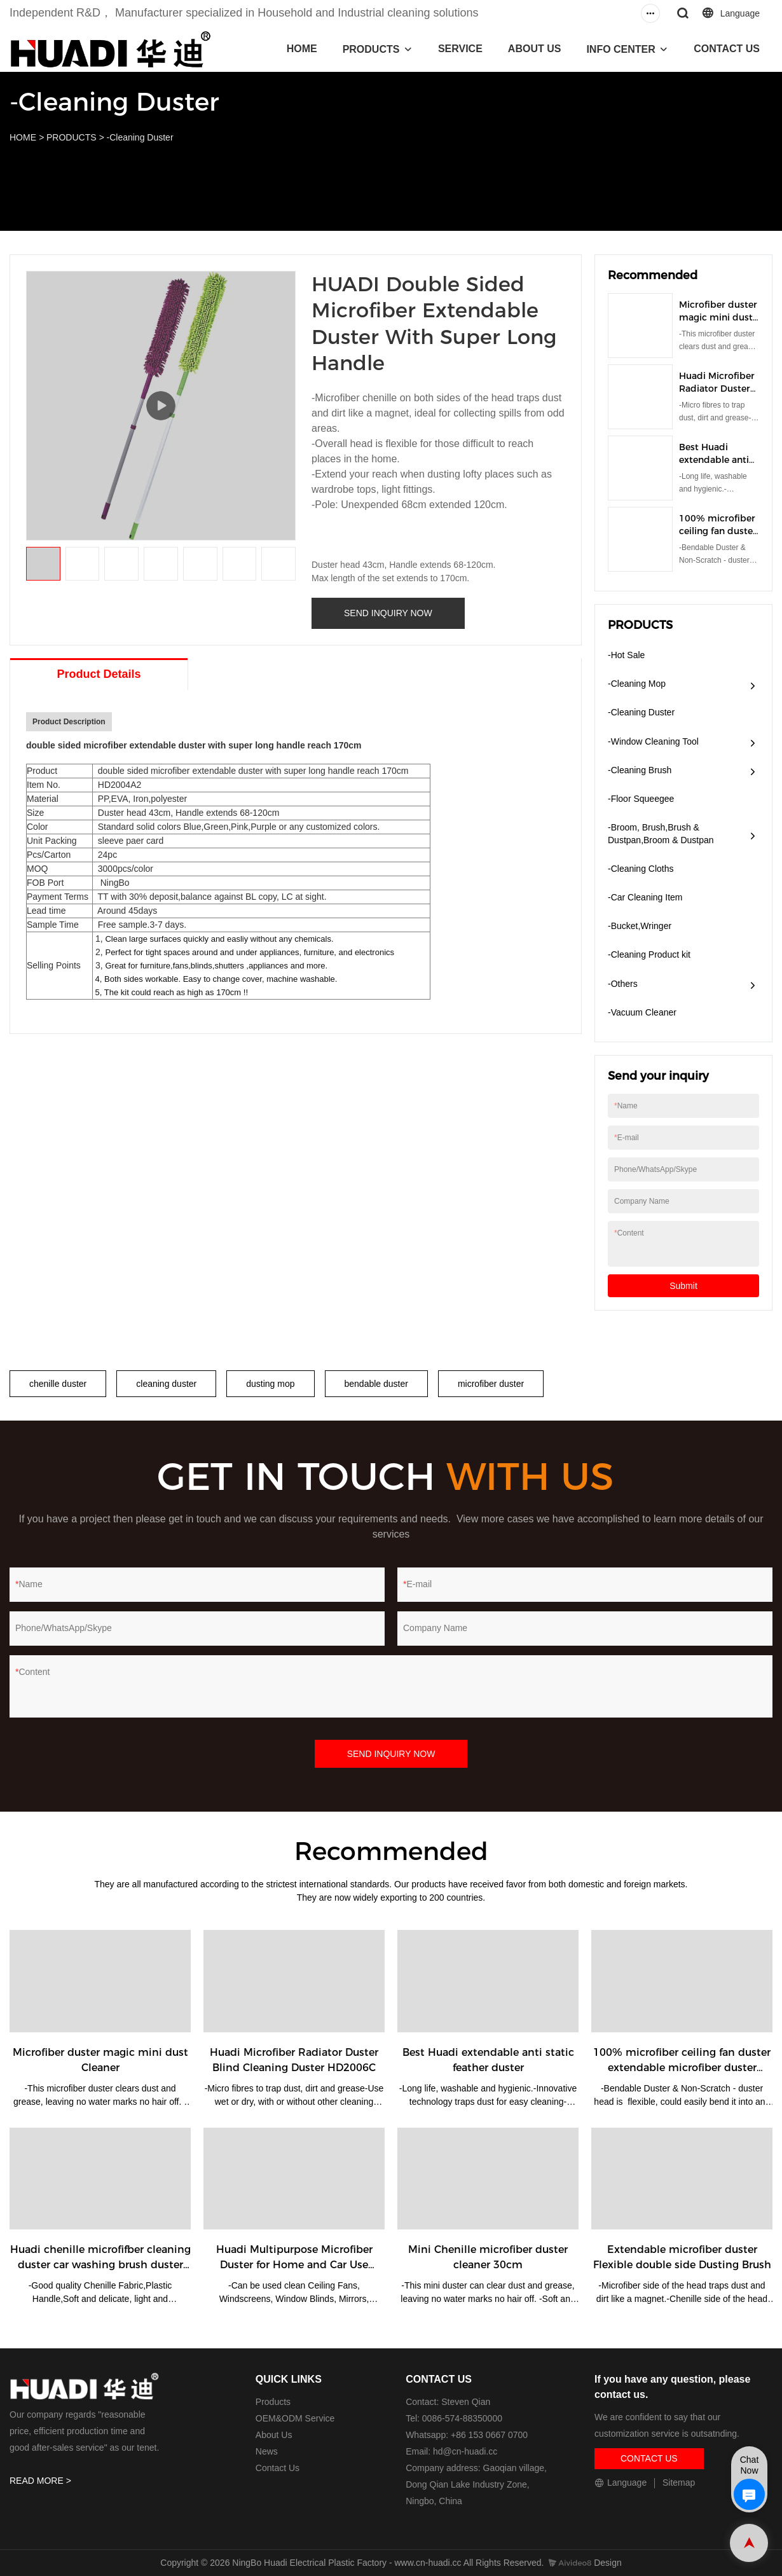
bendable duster (376, 1384)
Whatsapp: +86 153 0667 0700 (467, 2435)
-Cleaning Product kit (649, 954)
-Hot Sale (626, 655)
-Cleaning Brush (639, 770)
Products (273, 2402)
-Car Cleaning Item (645, 897)
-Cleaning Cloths (641, 869)
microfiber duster (491, 1384)
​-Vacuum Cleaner (642, 1012)
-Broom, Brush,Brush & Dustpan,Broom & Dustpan (661, 833)
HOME (302, 48)
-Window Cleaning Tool (653, 741)
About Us (274, 2435)
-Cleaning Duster (140, 137)
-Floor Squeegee (641, 799)
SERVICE (460, 48)
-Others (623, 984)
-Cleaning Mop (637, 683)
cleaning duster (166, 1384)
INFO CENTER (620, 49)
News (267, 2451)
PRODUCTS (371, 49)
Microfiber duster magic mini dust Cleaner (718, 317)
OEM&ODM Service (295, 2418)
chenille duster (57, 1384)
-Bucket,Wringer (639, 926)
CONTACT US (727, 48)
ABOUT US (534, 48)
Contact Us (277, 2468)
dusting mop (270, 1384)
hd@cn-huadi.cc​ (465, 2451)
